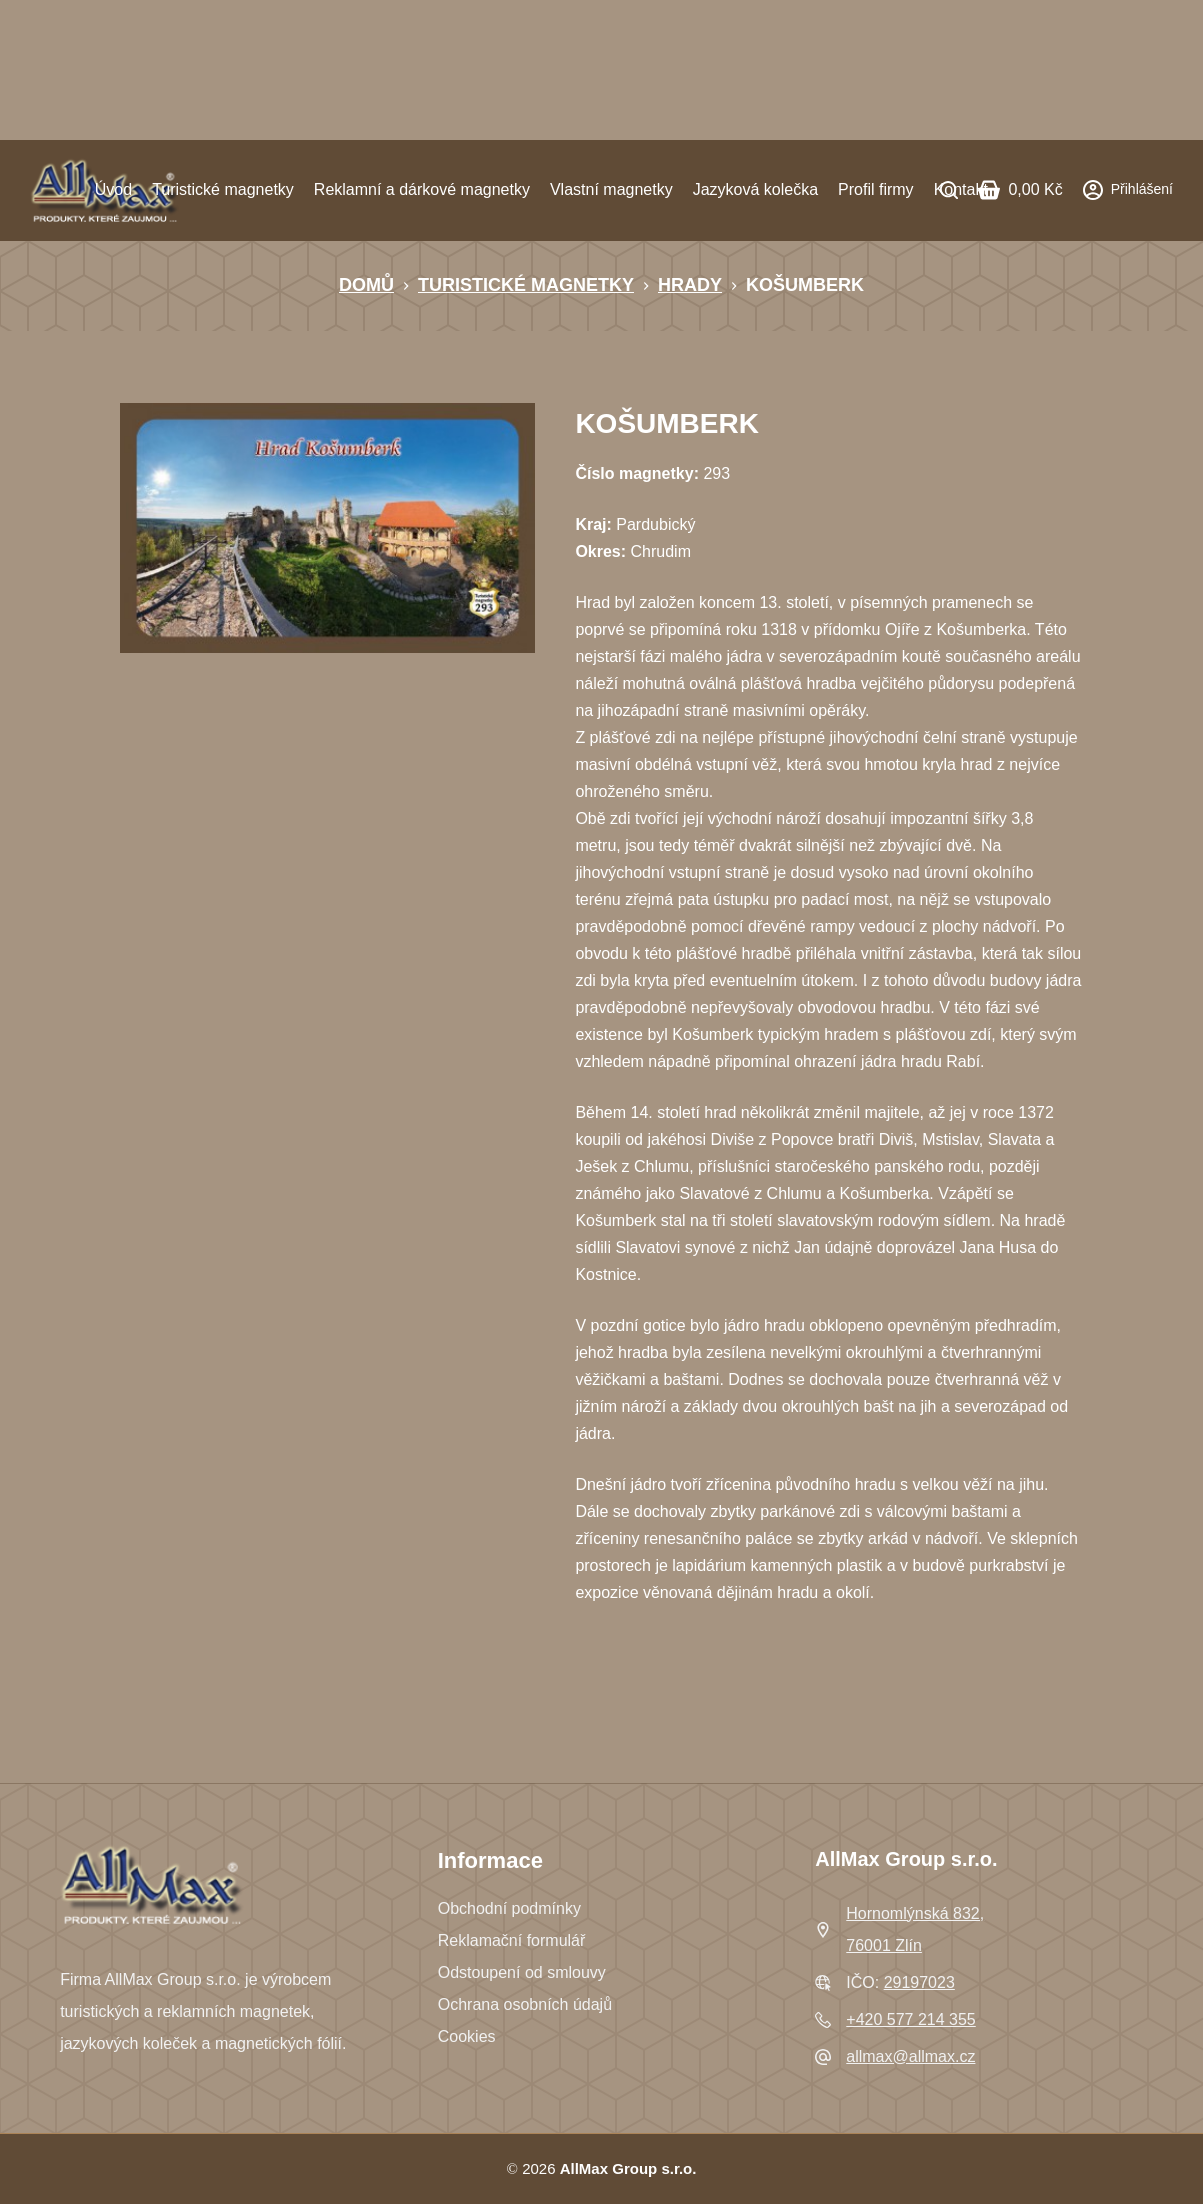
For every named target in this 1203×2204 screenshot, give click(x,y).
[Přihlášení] (1128, 189)
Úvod (113, 189)
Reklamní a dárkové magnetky (422, 189)
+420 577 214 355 (910, 2019)
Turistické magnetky (223, 189)
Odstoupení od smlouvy (522, 1972)
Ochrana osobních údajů (525, 2004)
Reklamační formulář (512, 1940)
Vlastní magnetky (611, 189)
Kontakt (961, 189)
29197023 (919, 1982)
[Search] (949, 190)
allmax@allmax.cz (910, 2056)
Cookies (467, 2036)
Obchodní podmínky (509, 1908)
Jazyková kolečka (755, 189)
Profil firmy (876, 189)
